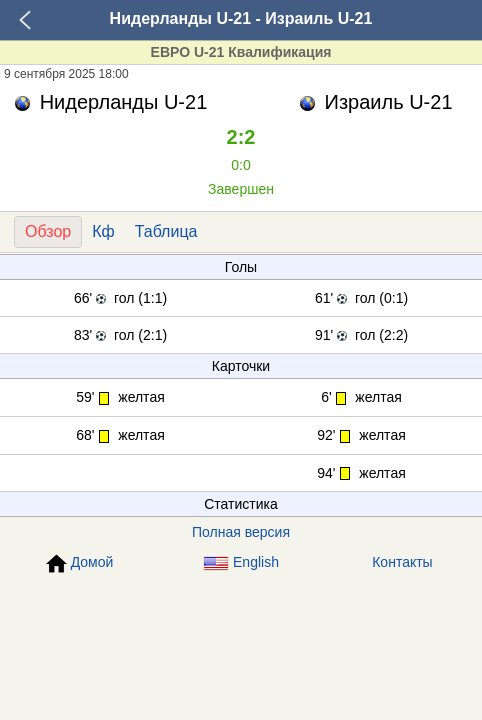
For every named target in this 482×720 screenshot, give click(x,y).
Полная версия (241, 532)
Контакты (402, 562)
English (241, 562)
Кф (103, 231)
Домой (80, 564)
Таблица (166, 231)
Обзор (48, 231)
